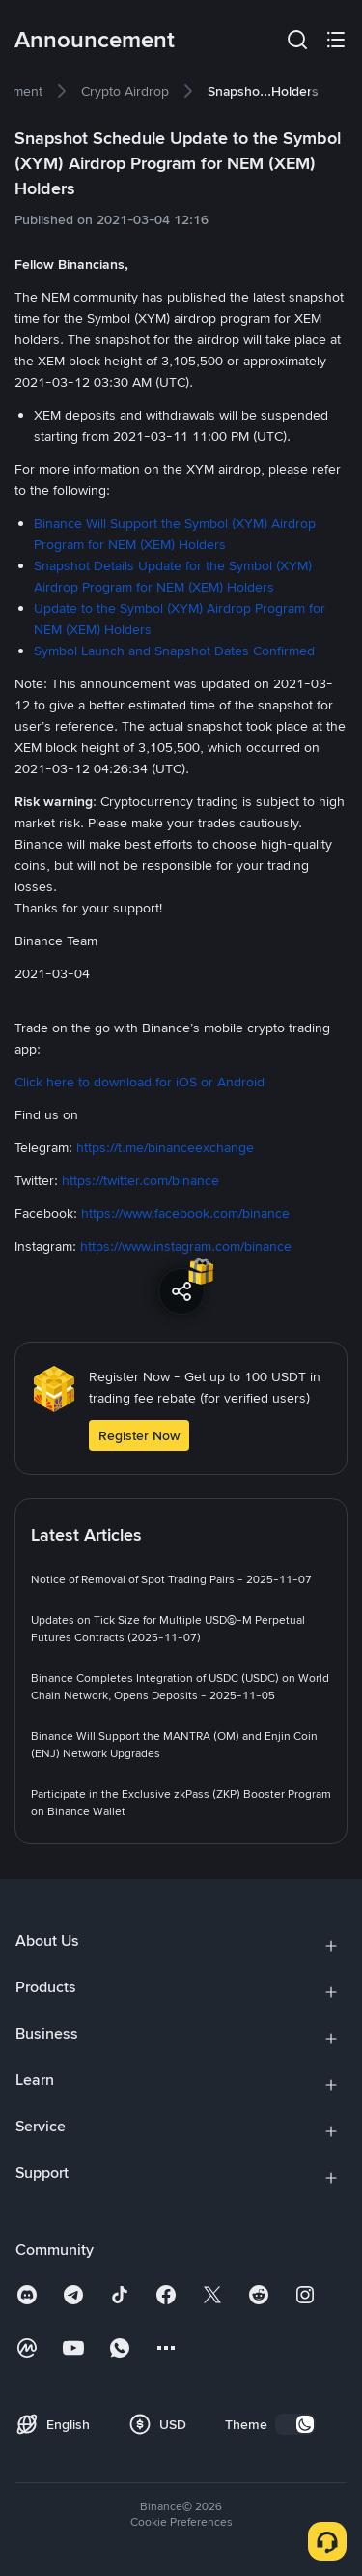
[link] (125, 90)
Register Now (139, 1435)
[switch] (295, 2424)
